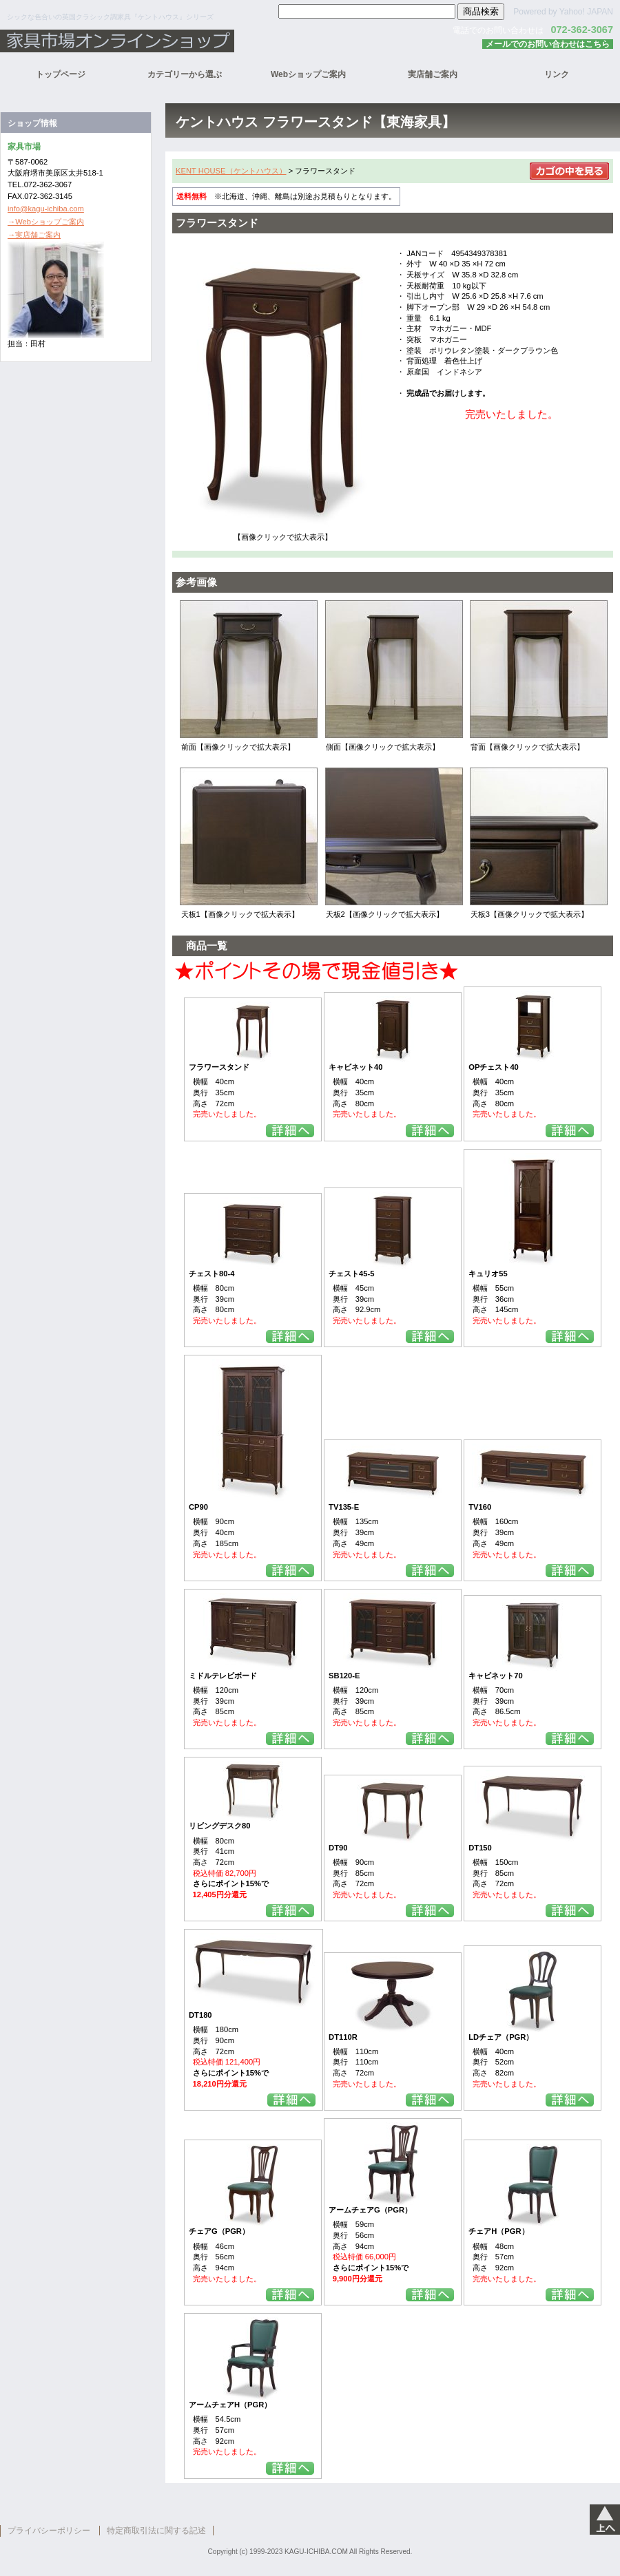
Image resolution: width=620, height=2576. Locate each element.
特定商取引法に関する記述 (156, 2530)
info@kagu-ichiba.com (46, 208)
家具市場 (172, 41)
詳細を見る (290, 1130)
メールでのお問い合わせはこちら (548, 44)
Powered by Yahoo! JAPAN (563, 12)
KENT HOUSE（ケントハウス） (231, 171)
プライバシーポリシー (49, 2530)
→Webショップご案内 (46, 222)
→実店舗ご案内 (34, 235)
